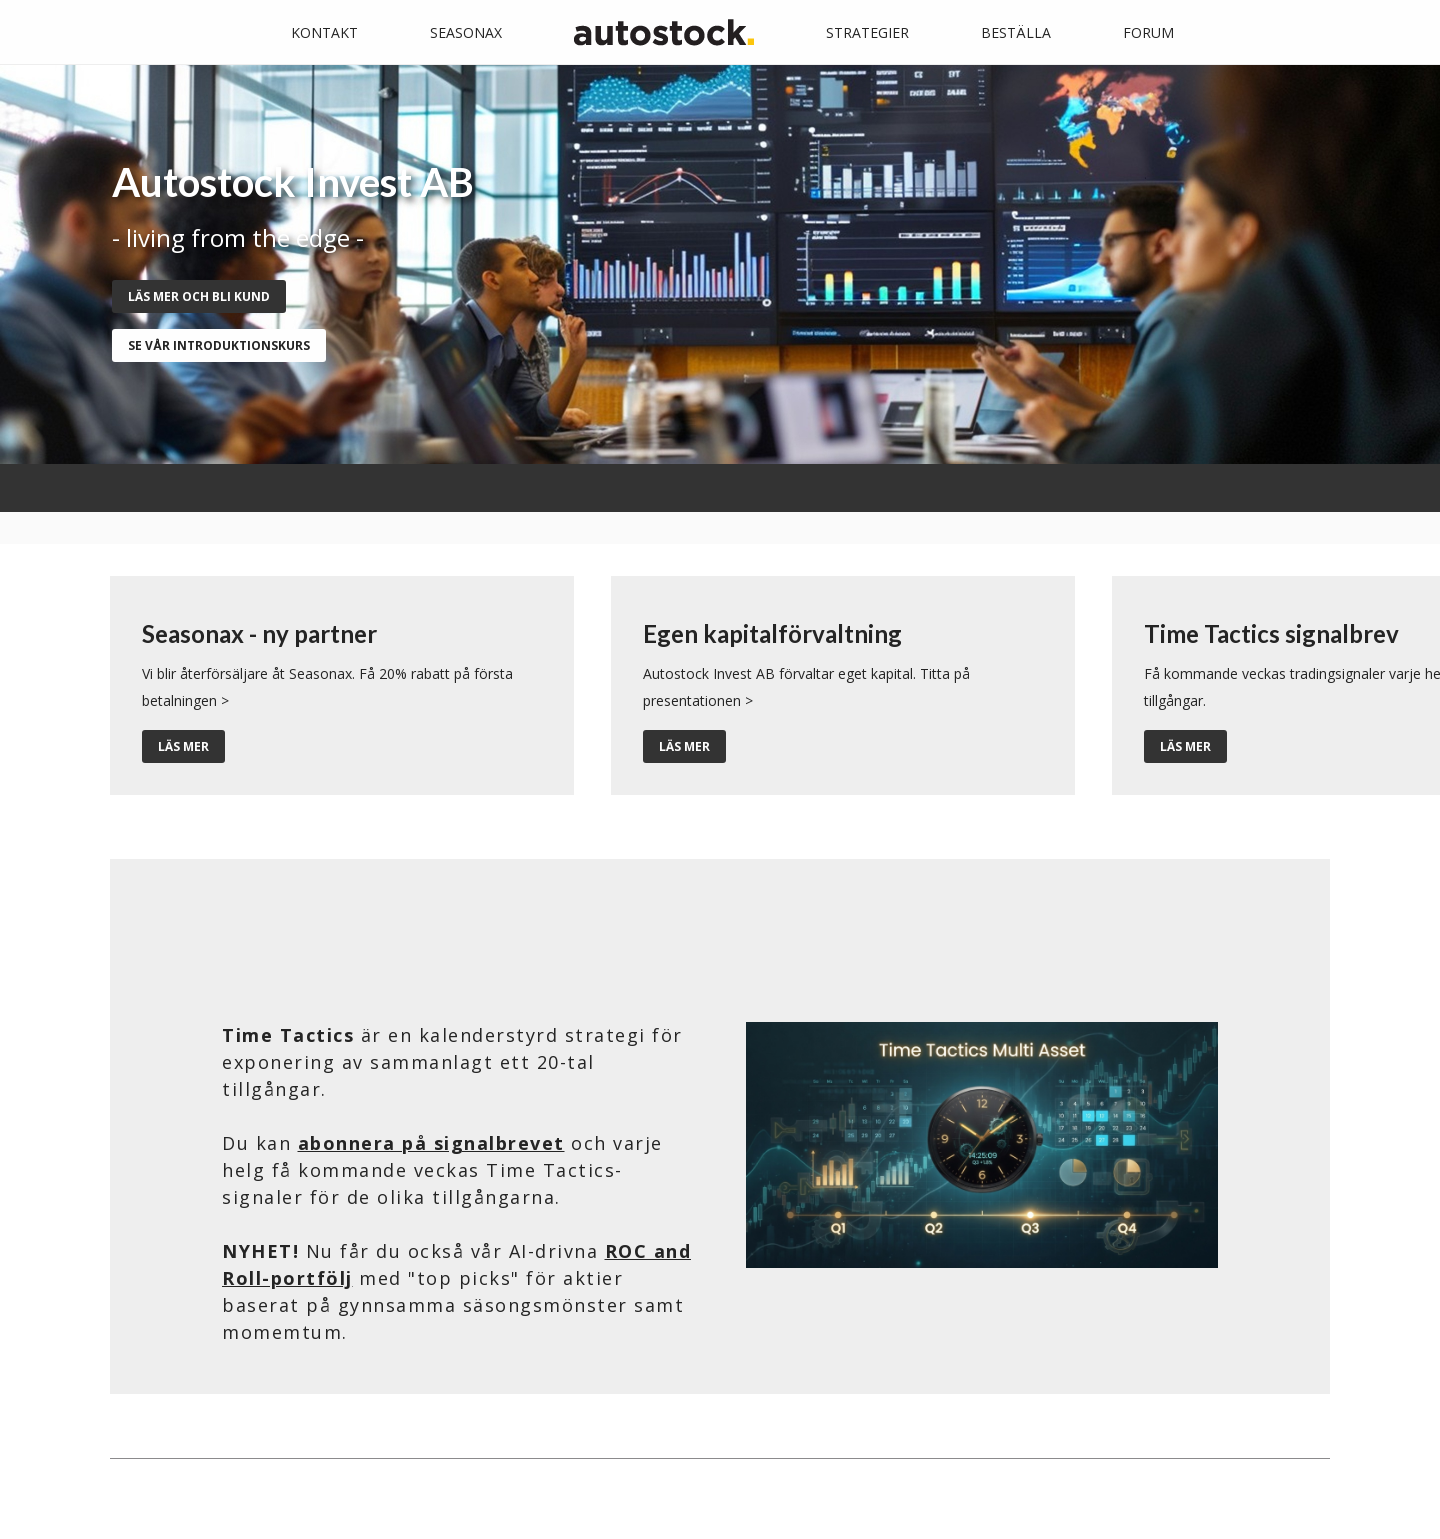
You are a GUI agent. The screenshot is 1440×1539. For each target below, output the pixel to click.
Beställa (1016, 32)
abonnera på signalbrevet (431, 1143)
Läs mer (183, 746)
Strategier (867, 32)
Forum (1148, 32)
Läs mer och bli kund (199, 296)
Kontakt (324, 32)
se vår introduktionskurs (219, 345)
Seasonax (466, 32)
